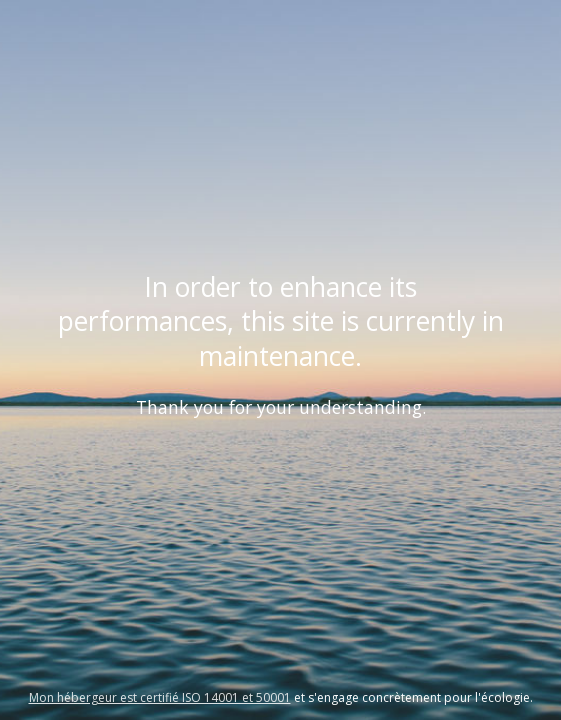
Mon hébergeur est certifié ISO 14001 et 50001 (160, 697)
